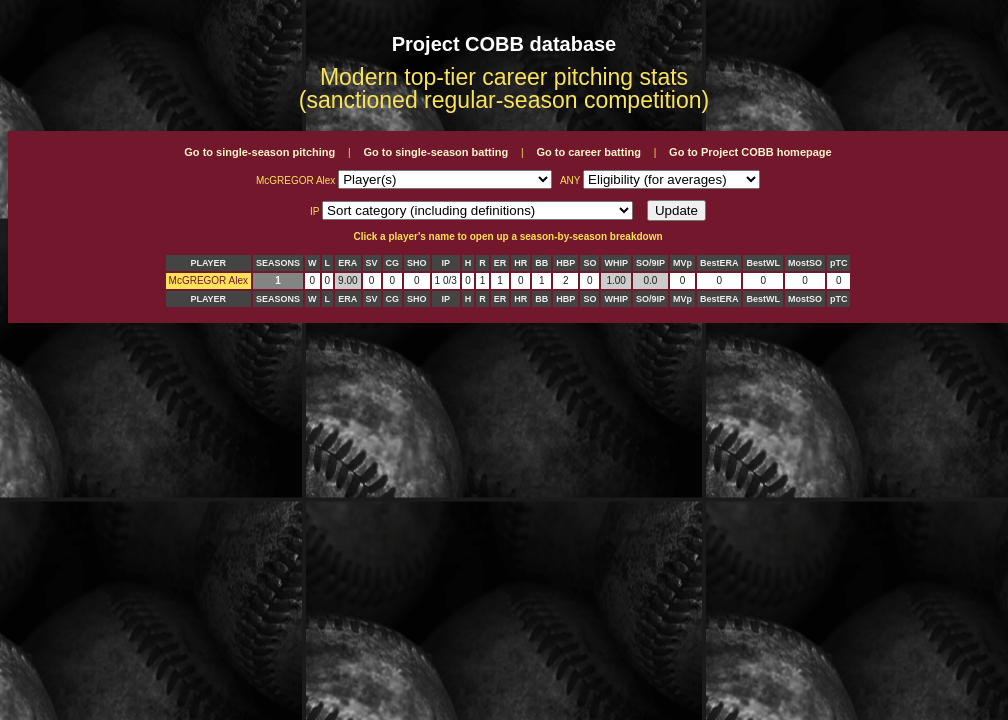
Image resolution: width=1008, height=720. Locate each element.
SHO (417, 263)
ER (500, 263)
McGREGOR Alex (208, 280)
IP (445, 263)
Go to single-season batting (435, 152)
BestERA (719, 263)
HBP (565, 263)
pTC (839, 263)
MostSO (805, 263)
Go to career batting (588, 152)
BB (541, 263)
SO (589, 263)
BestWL (763, 263)
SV (372, 263)
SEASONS (278, 263)
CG (393, 263)
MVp (682, 263)
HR (520, 263)
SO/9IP (650, 263)
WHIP (616, 263)
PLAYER (208, 263)
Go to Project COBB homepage (750, 152)
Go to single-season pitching (259, 152)
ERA (347, 263)
